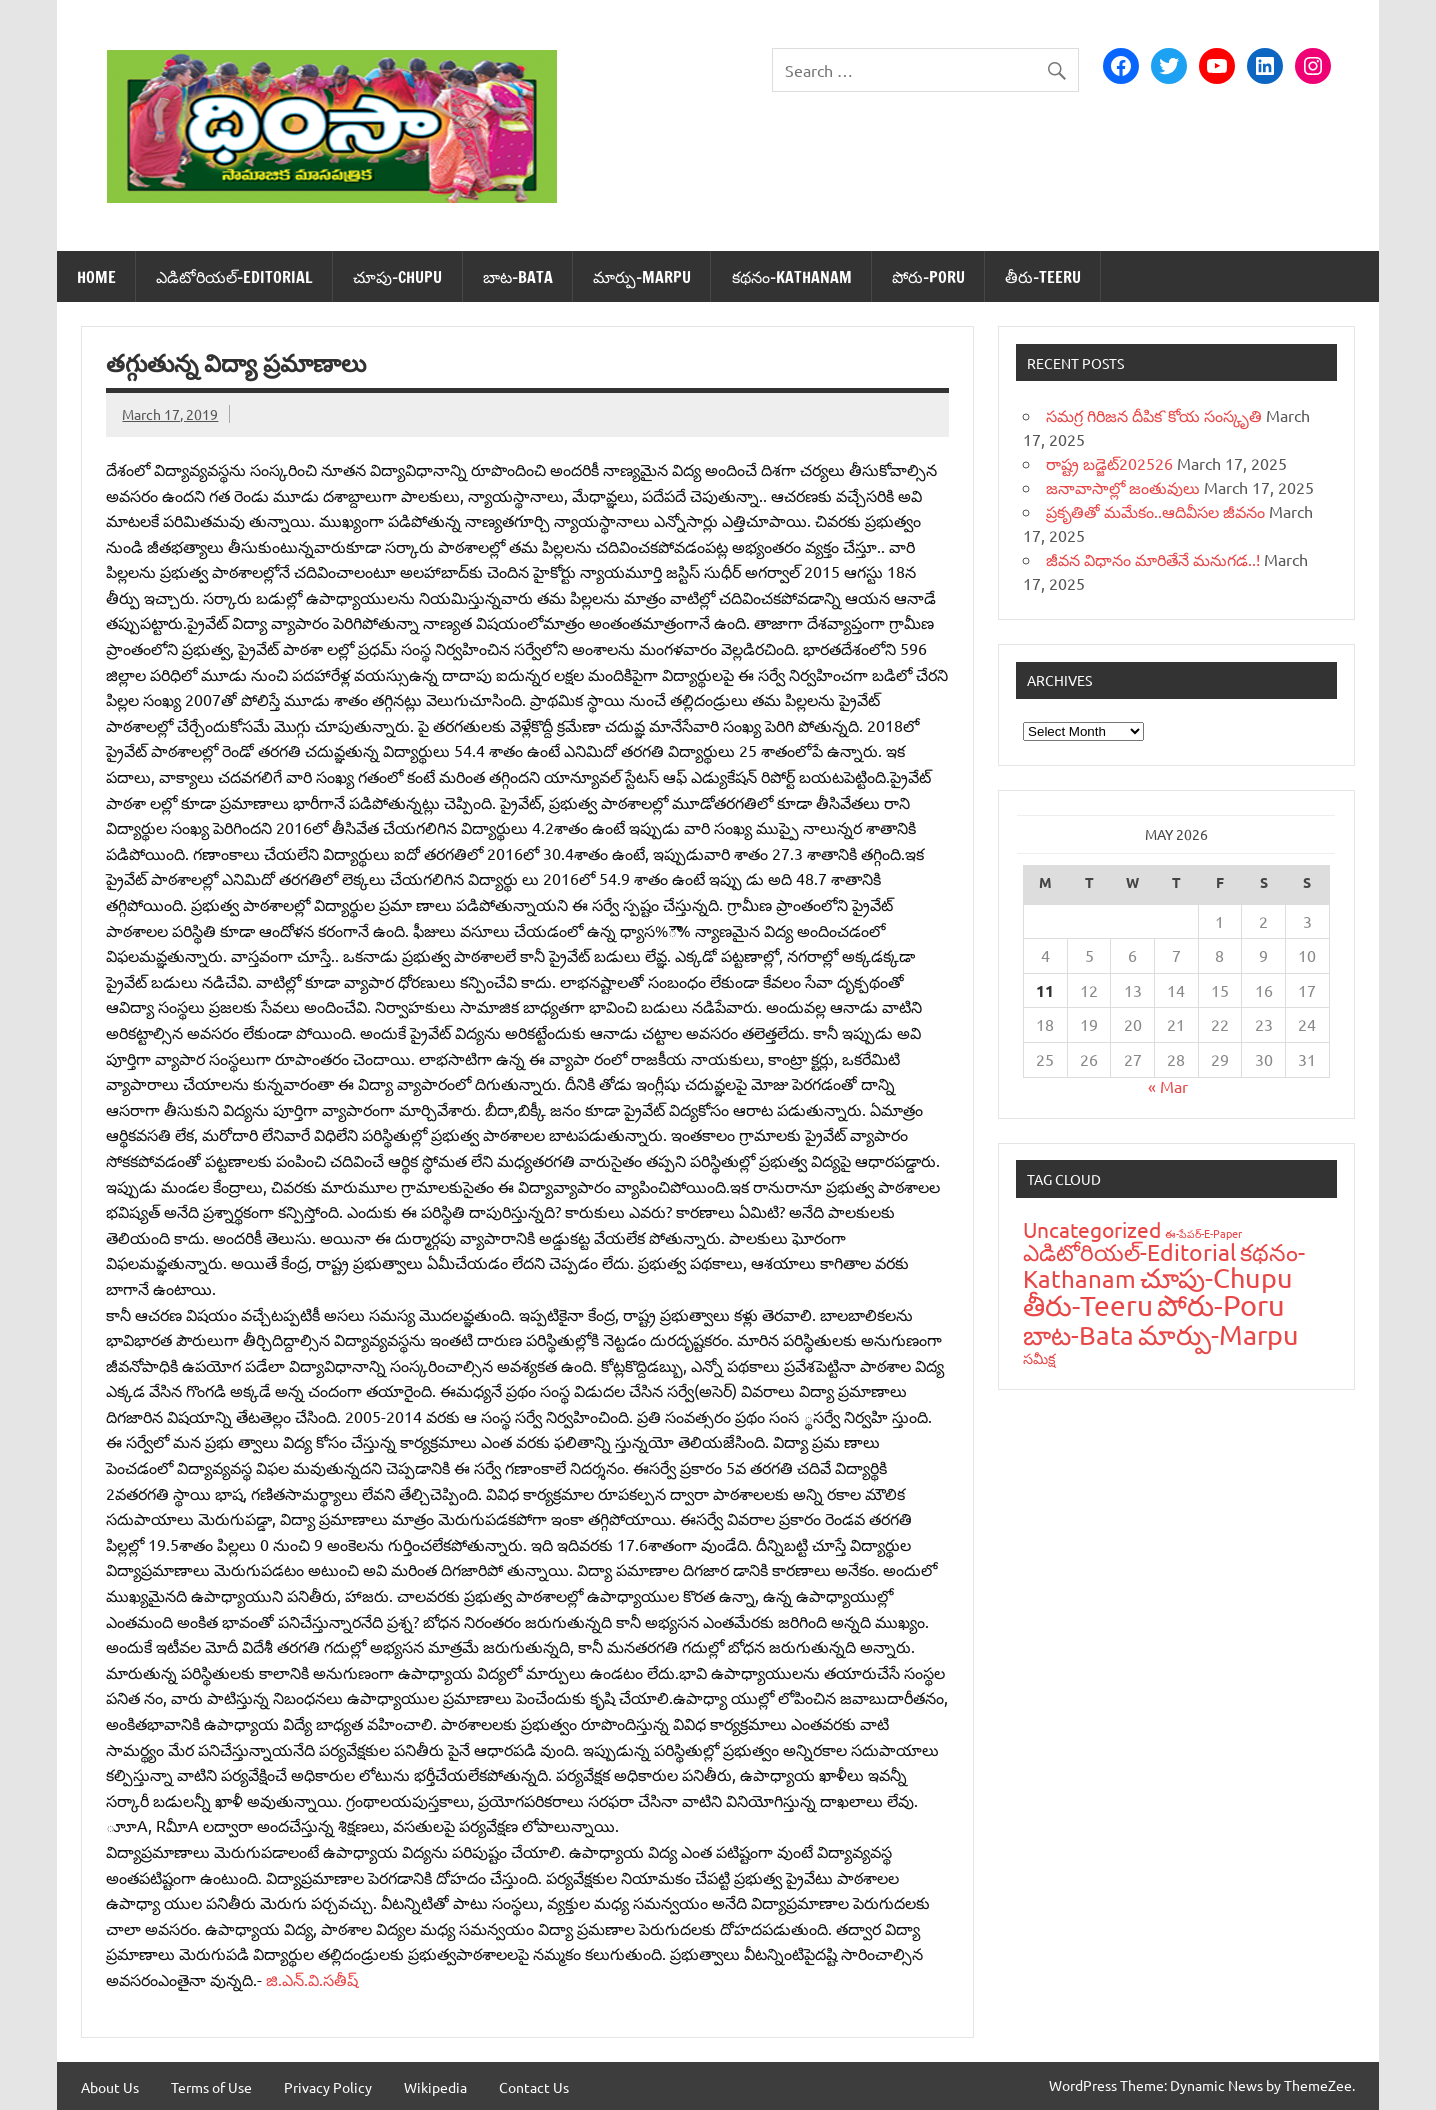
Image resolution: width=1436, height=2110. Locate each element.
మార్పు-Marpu (642, 277)
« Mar (1168, 1086)
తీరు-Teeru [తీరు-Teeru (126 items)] (1088, 1305)
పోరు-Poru (928, 277)
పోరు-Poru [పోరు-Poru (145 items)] (1221, 1305)
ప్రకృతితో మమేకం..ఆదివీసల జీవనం (1155, 511)
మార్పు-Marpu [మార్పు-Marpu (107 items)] (1218, 1334)
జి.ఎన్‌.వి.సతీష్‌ (312, 1979)
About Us (110, 2087)
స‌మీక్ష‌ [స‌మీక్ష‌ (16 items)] (1039, 1358)
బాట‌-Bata (518, 277)
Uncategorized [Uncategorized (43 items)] (1092, 1229)
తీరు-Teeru (1043, 277)
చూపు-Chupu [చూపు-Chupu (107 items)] (1216, 1277)
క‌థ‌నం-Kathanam (792, 277)
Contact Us (534, 2087)
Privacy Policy (328, 2087)
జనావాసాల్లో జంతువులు (1123, 487)
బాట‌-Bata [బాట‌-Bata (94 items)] (1078, 1335)
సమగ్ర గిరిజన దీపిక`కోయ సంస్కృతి (1154, 415)
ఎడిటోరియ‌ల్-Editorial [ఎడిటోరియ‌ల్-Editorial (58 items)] (1129, 1251)
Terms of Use (211, 2087)
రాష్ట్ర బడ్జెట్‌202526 (1109, 463)
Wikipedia (435, 2087)
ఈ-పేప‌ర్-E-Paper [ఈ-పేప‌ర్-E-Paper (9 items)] (1203, 1233)
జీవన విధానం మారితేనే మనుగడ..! (1153, 559)
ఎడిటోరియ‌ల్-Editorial (234, 277)
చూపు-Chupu (397, 277)
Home (96, 277)
